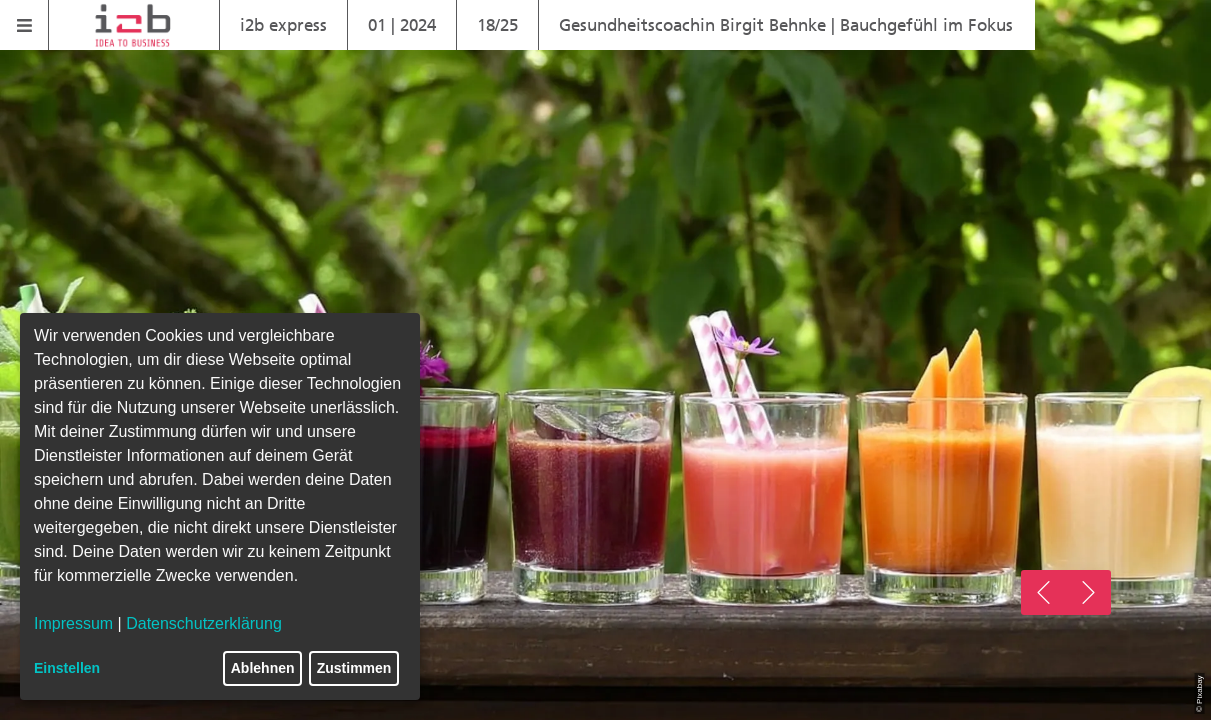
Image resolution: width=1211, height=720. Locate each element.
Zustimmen (354, 668)
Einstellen (67, 668)
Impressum (73, 623)
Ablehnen (263, 668)
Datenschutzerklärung (204, 623)
